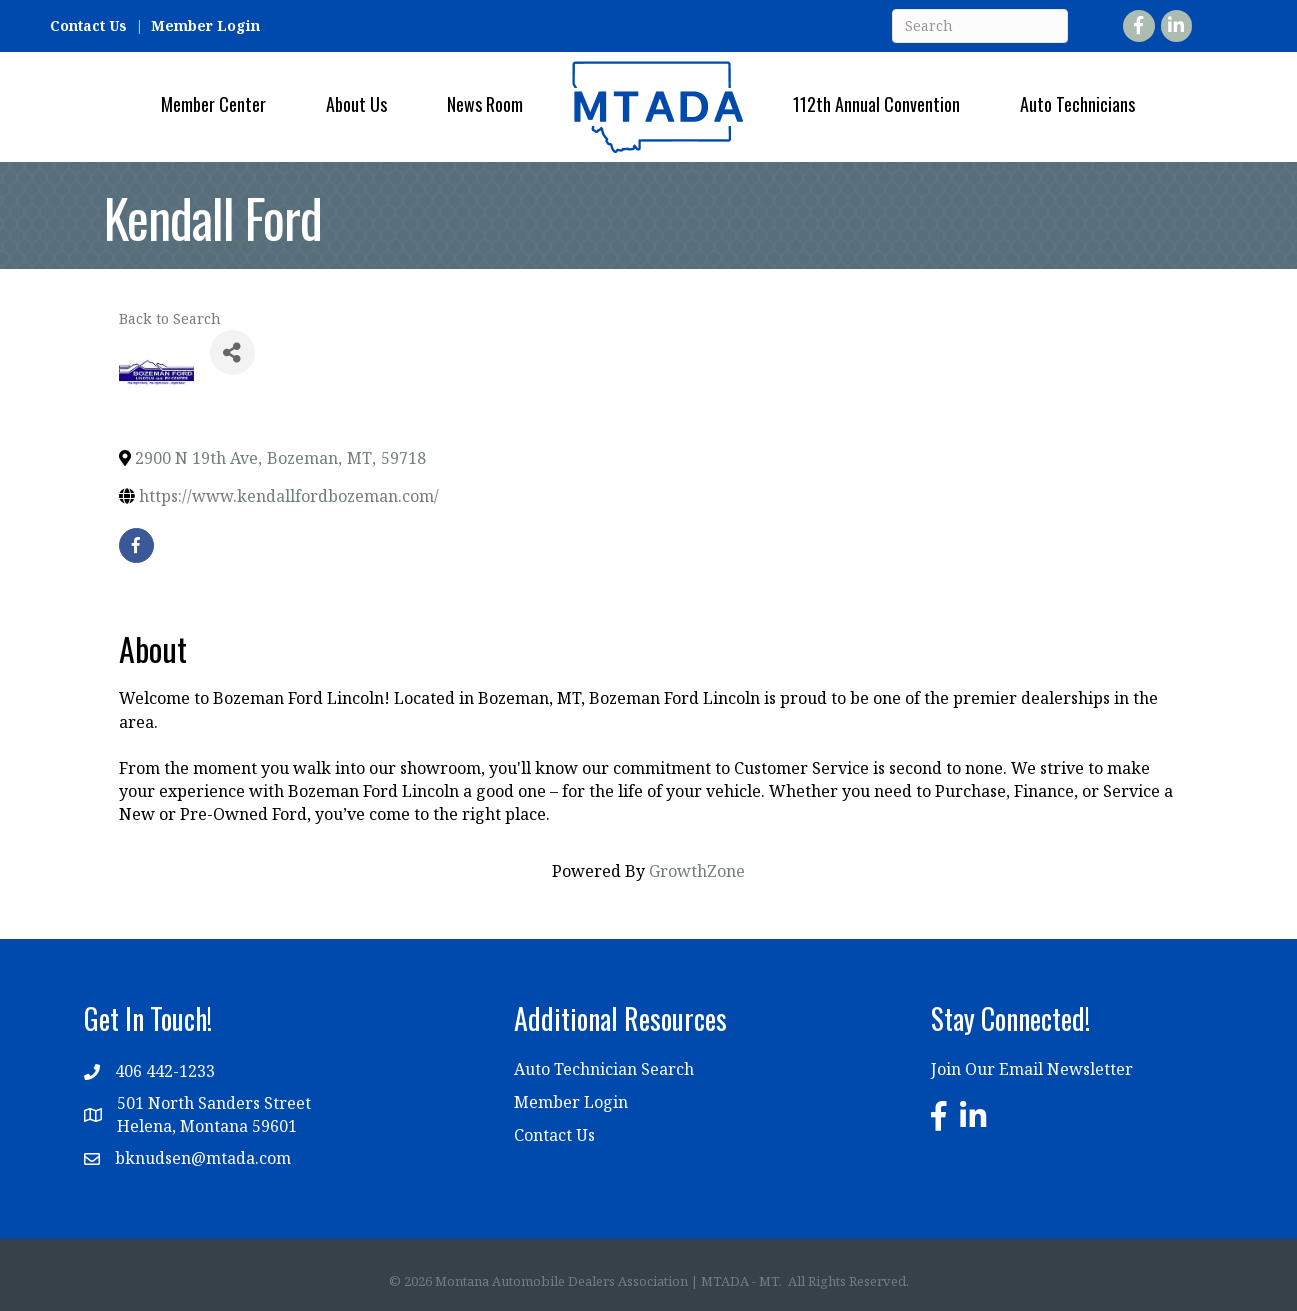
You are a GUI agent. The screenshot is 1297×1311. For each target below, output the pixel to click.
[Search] (980, 26)
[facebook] (136, 545)
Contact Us (88, 25)
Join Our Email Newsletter (1032, 1069)
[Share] (232, 352)
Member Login (205, 25)
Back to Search (170, 318)
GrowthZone (697, 871)
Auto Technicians (1077, 104)
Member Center (213, 104)
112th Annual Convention (876, 104)
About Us (356, 104)
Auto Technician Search (604, 1069)
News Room (485, 104)
